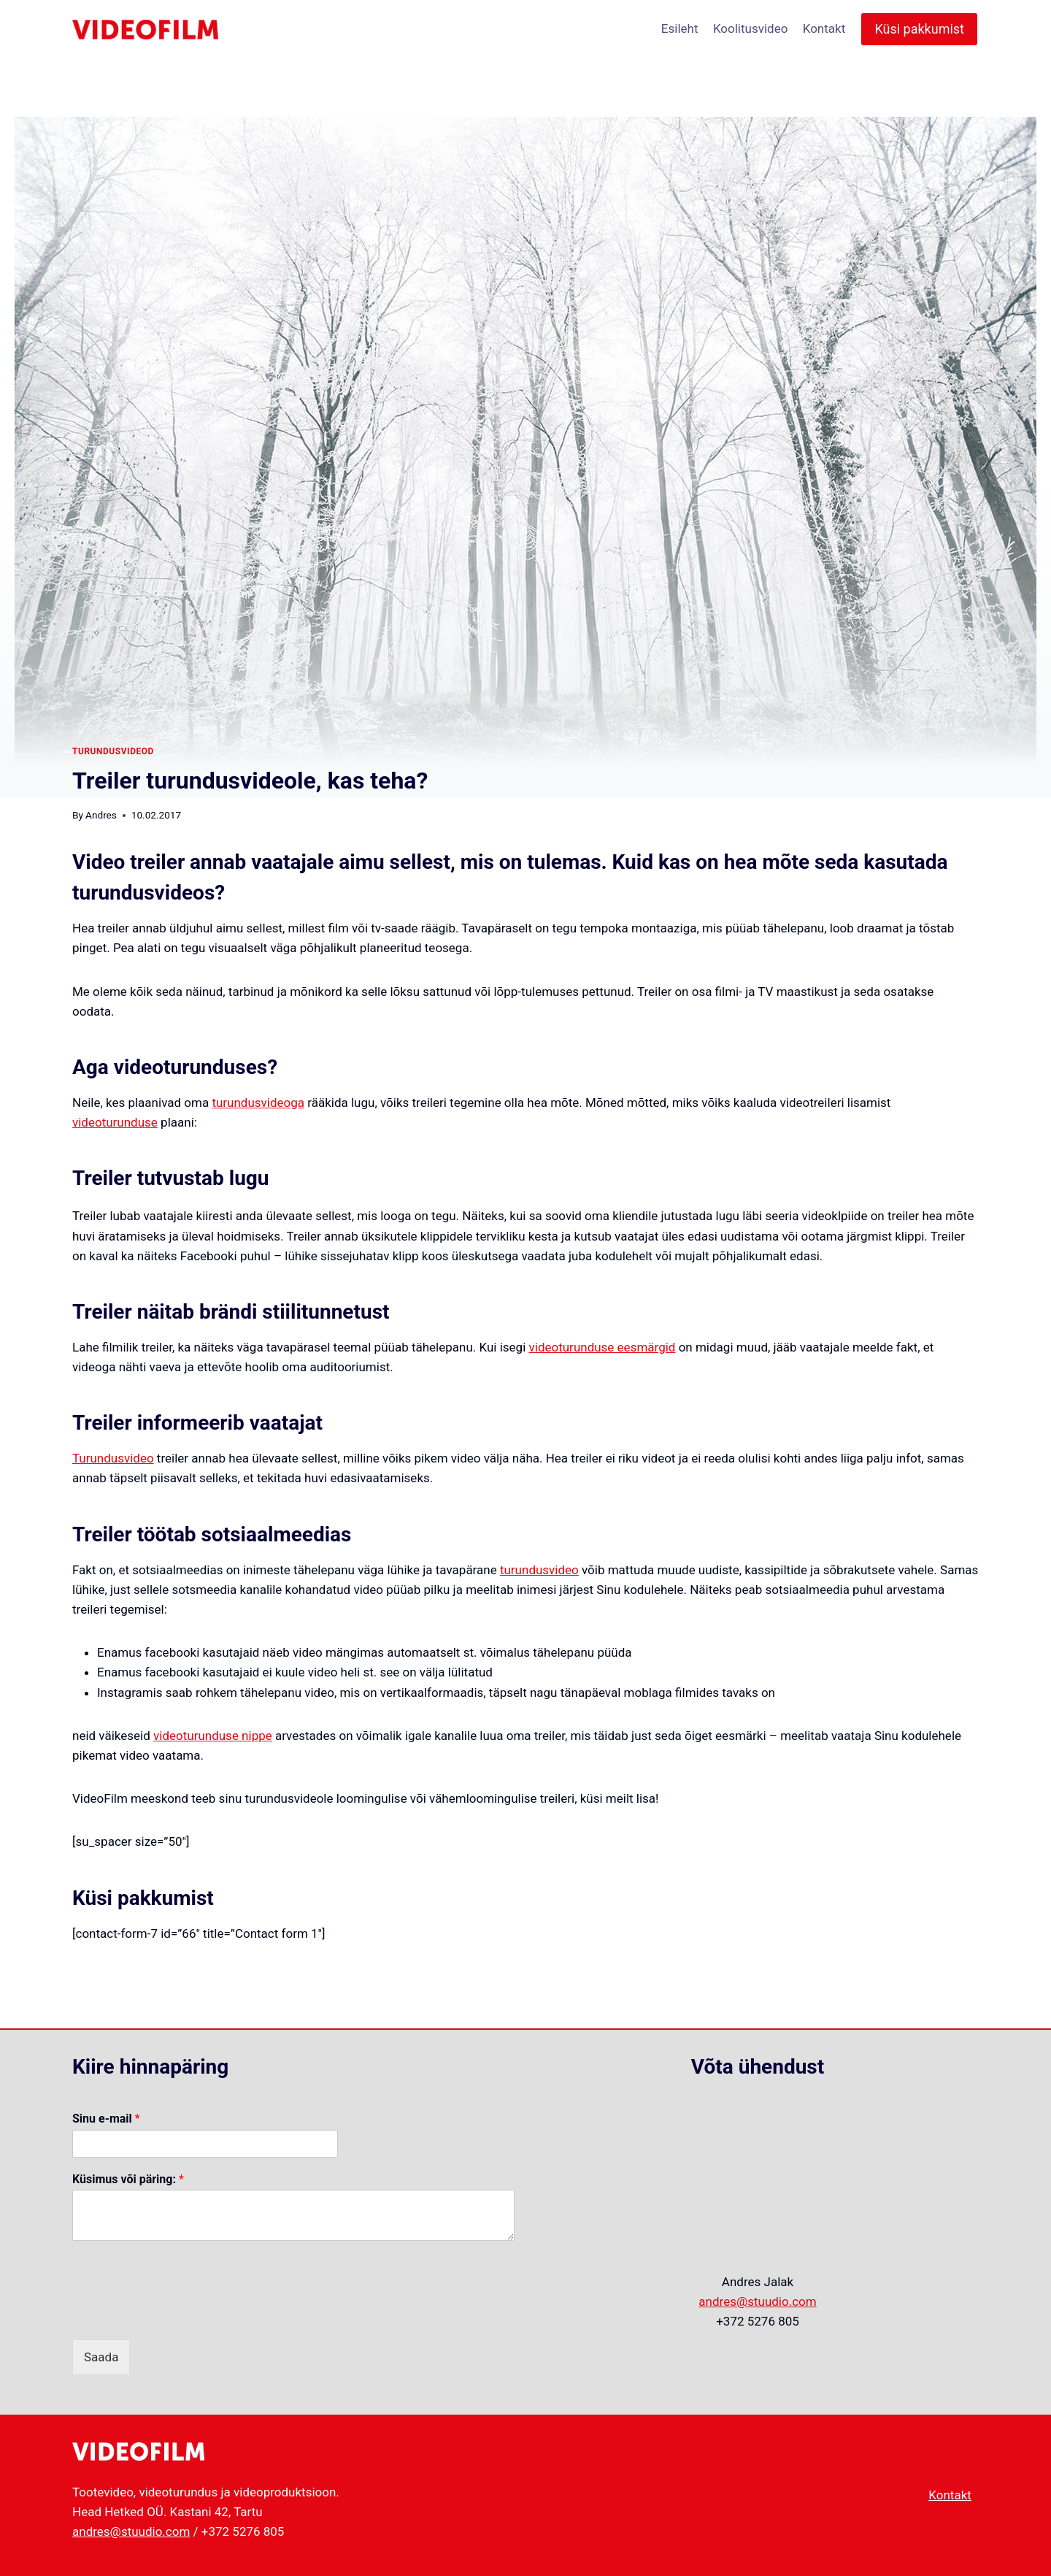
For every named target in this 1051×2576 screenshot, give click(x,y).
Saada (101, 2357)
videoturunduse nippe (212, 1735)
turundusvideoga (258, 1102)
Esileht (679, 28)
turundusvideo (539, 1570)
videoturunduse (115, 1122)
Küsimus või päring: (128, 2179)
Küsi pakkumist (919, 29)
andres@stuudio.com (757, 2301)
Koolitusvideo (750, 28)
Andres (101, 815)
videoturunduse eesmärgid (602, 1347)
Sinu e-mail (106, 2118)
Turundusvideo (113, 1458)
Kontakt (824, 28)
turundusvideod (113, 751)
